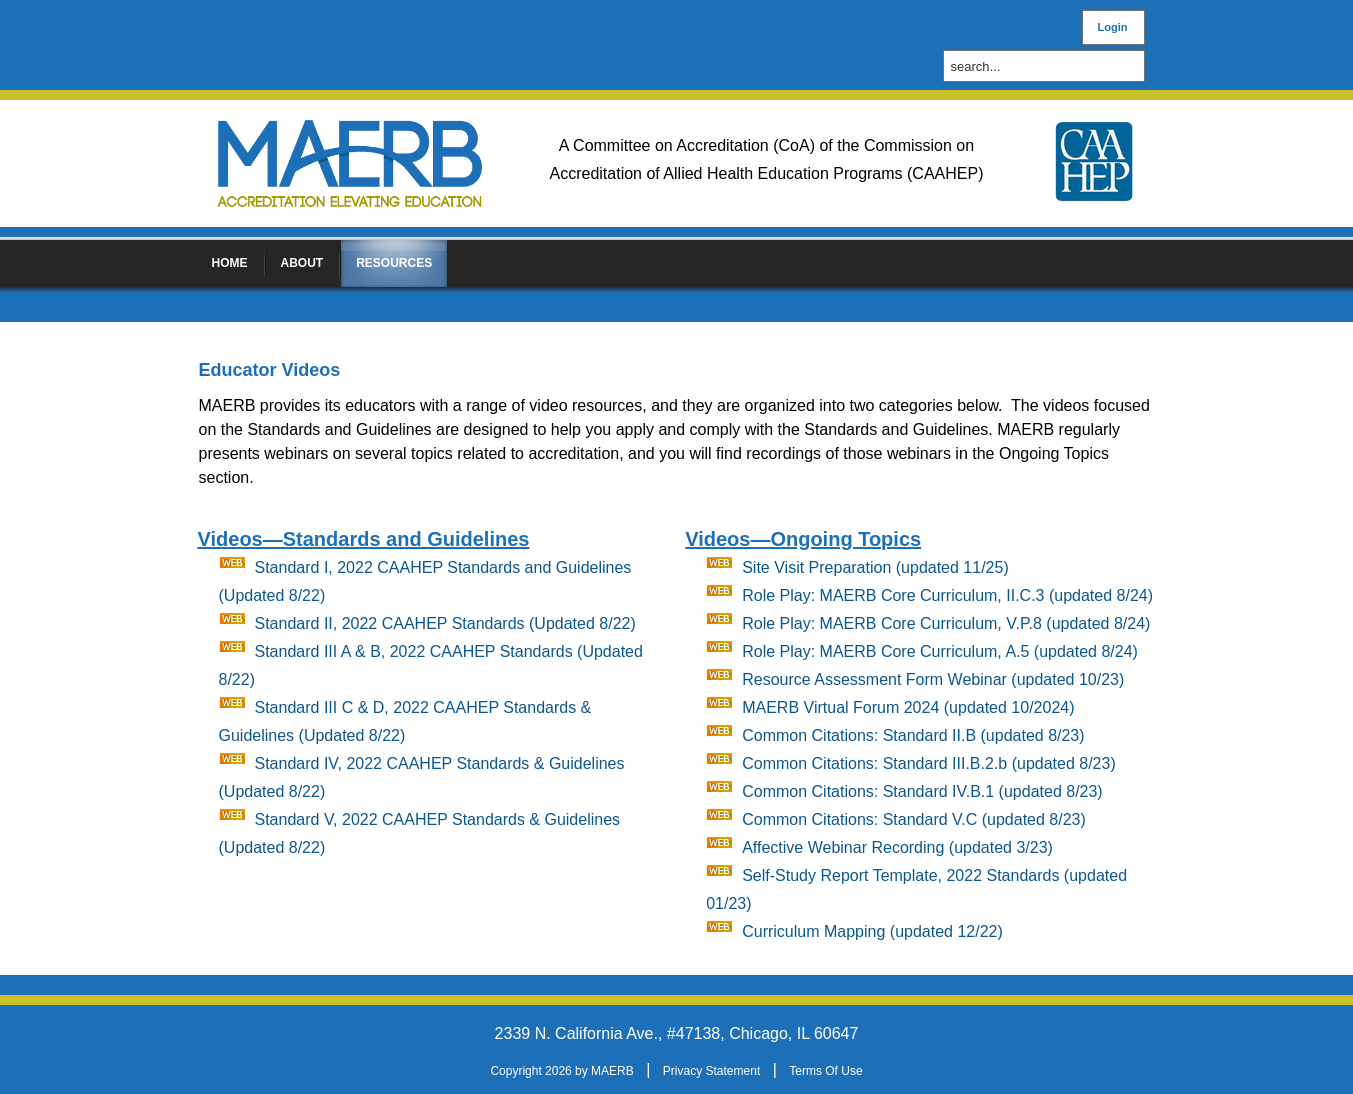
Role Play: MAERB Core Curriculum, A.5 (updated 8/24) (940, 651)
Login (1113, 27)
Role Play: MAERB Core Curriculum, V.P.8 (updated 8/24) (946, 623)
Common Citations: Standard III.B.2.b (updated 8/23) (929, 763)
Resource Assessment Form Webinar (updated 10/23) (933, 679)
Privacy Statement (711, 1071)
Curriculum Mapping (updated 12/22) (872, 931)
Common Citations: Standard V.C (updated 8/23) (914, 819)
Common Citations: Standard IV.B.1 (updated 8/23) (922, 791)
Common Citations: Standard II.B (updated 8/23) (913, 735)
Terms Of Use (825, 1071)
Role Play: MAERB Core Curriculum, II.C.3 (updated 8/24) (947, 595)
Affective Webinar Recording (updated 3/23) (897, 847)
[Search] (1049, 66)
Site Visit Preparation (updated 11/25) (875, 567)
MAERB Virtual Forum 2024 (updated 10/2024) (908, 707)
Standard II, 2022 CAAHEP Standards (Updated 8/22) (445, 623)
